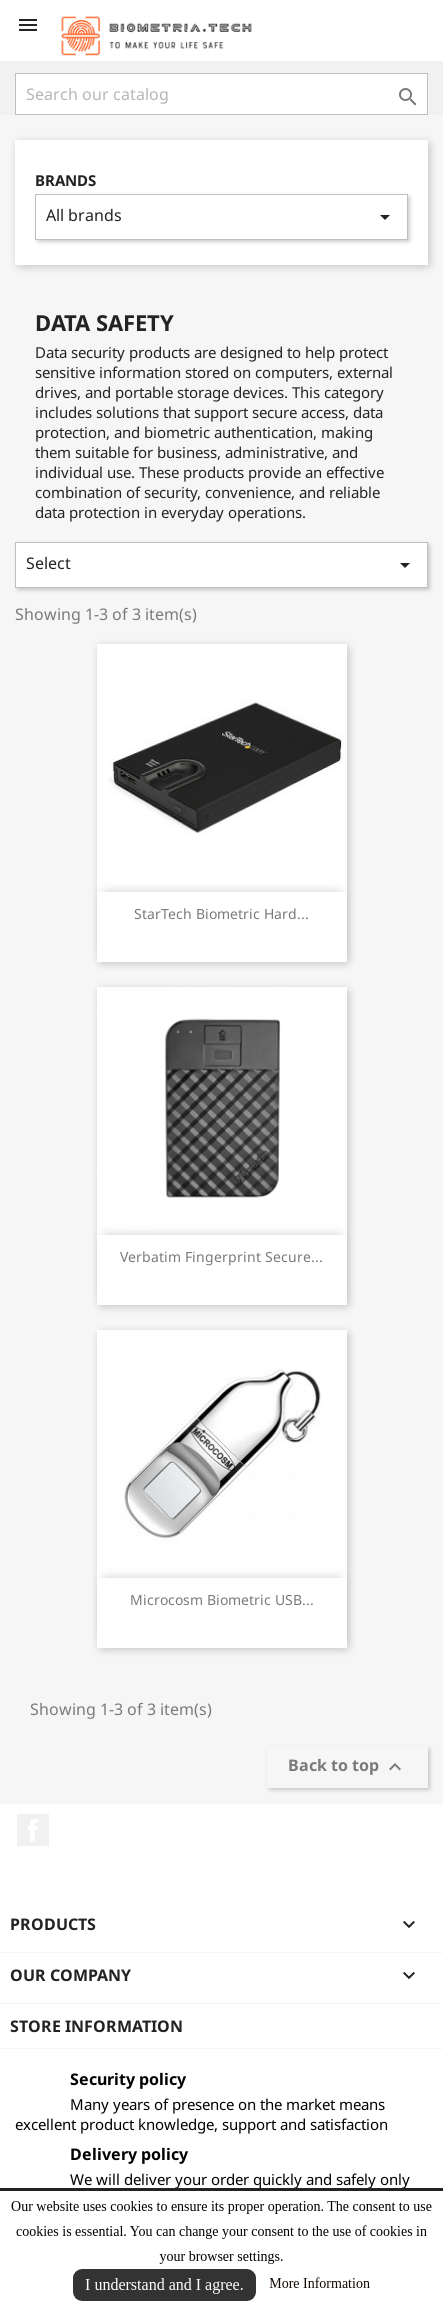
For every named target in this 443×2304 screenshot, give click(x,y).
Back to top (347, 1766)
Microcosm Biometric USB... (222, 1599)
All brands (221, 216)
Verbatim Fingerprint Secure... (221, 1256)
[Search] (221, 94)
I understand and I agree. (164, 2284)
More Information (319, 2283)
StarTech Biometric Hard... (221, 913)
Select (221, 564)
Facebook (33, 1830)
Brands (65, 180)
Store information (96, 2026)
